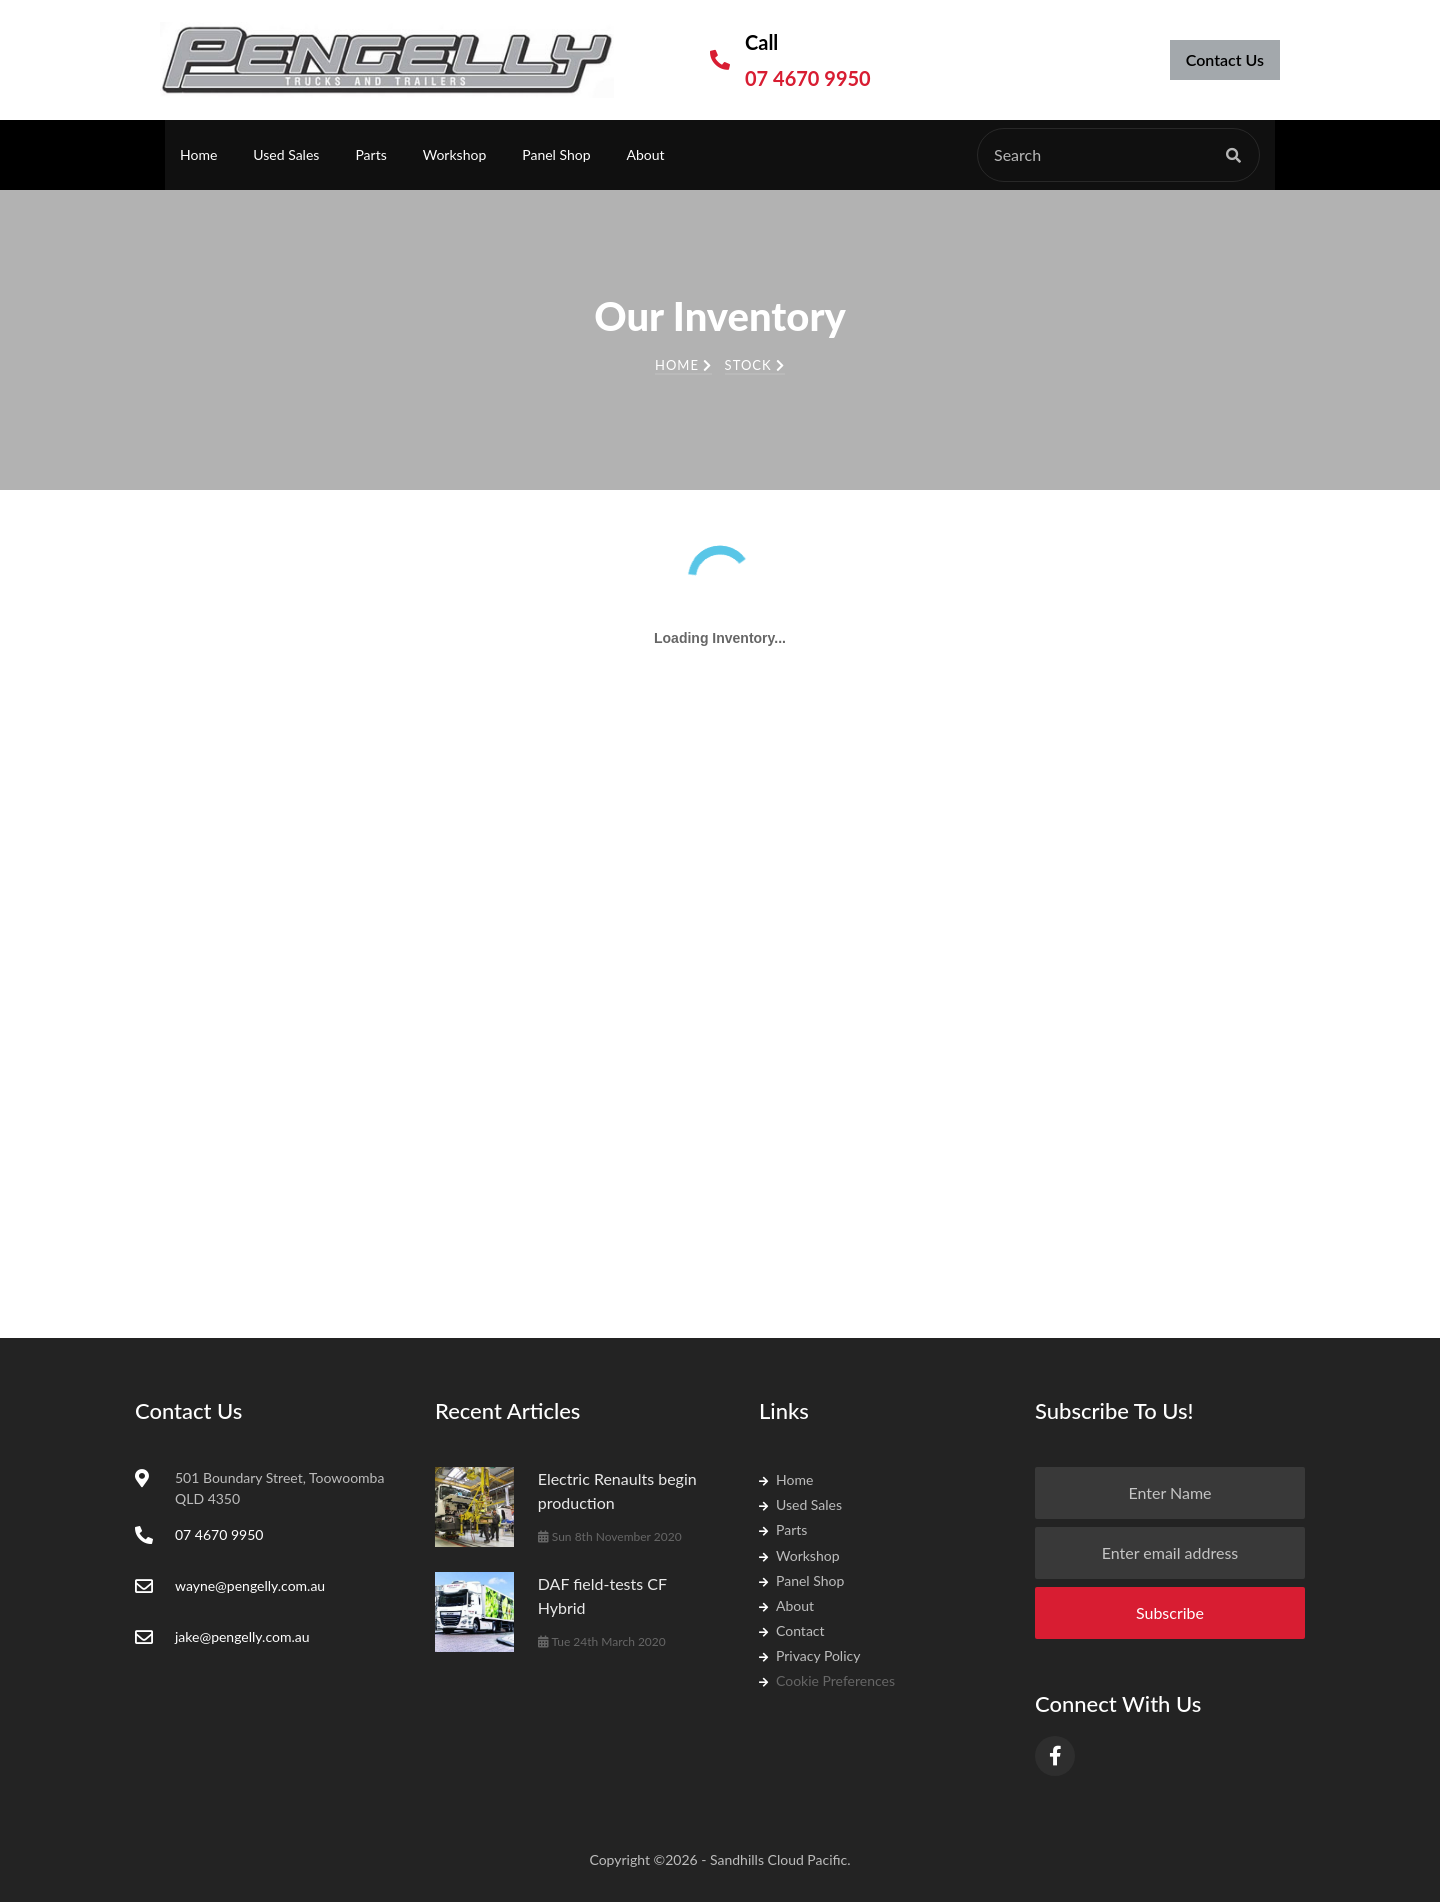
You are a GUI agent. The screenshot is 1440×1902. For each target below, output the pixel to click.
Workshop (455, 154)
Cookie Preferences (827, 1680)
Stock (755, 365)
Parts (370, 154)
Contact (792, 1630)
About (646, 154)
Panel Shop (556, 154)
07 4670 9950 (808, 78)
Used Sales (286, 154)
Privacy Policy (809, 1655)
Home (198, 154)
